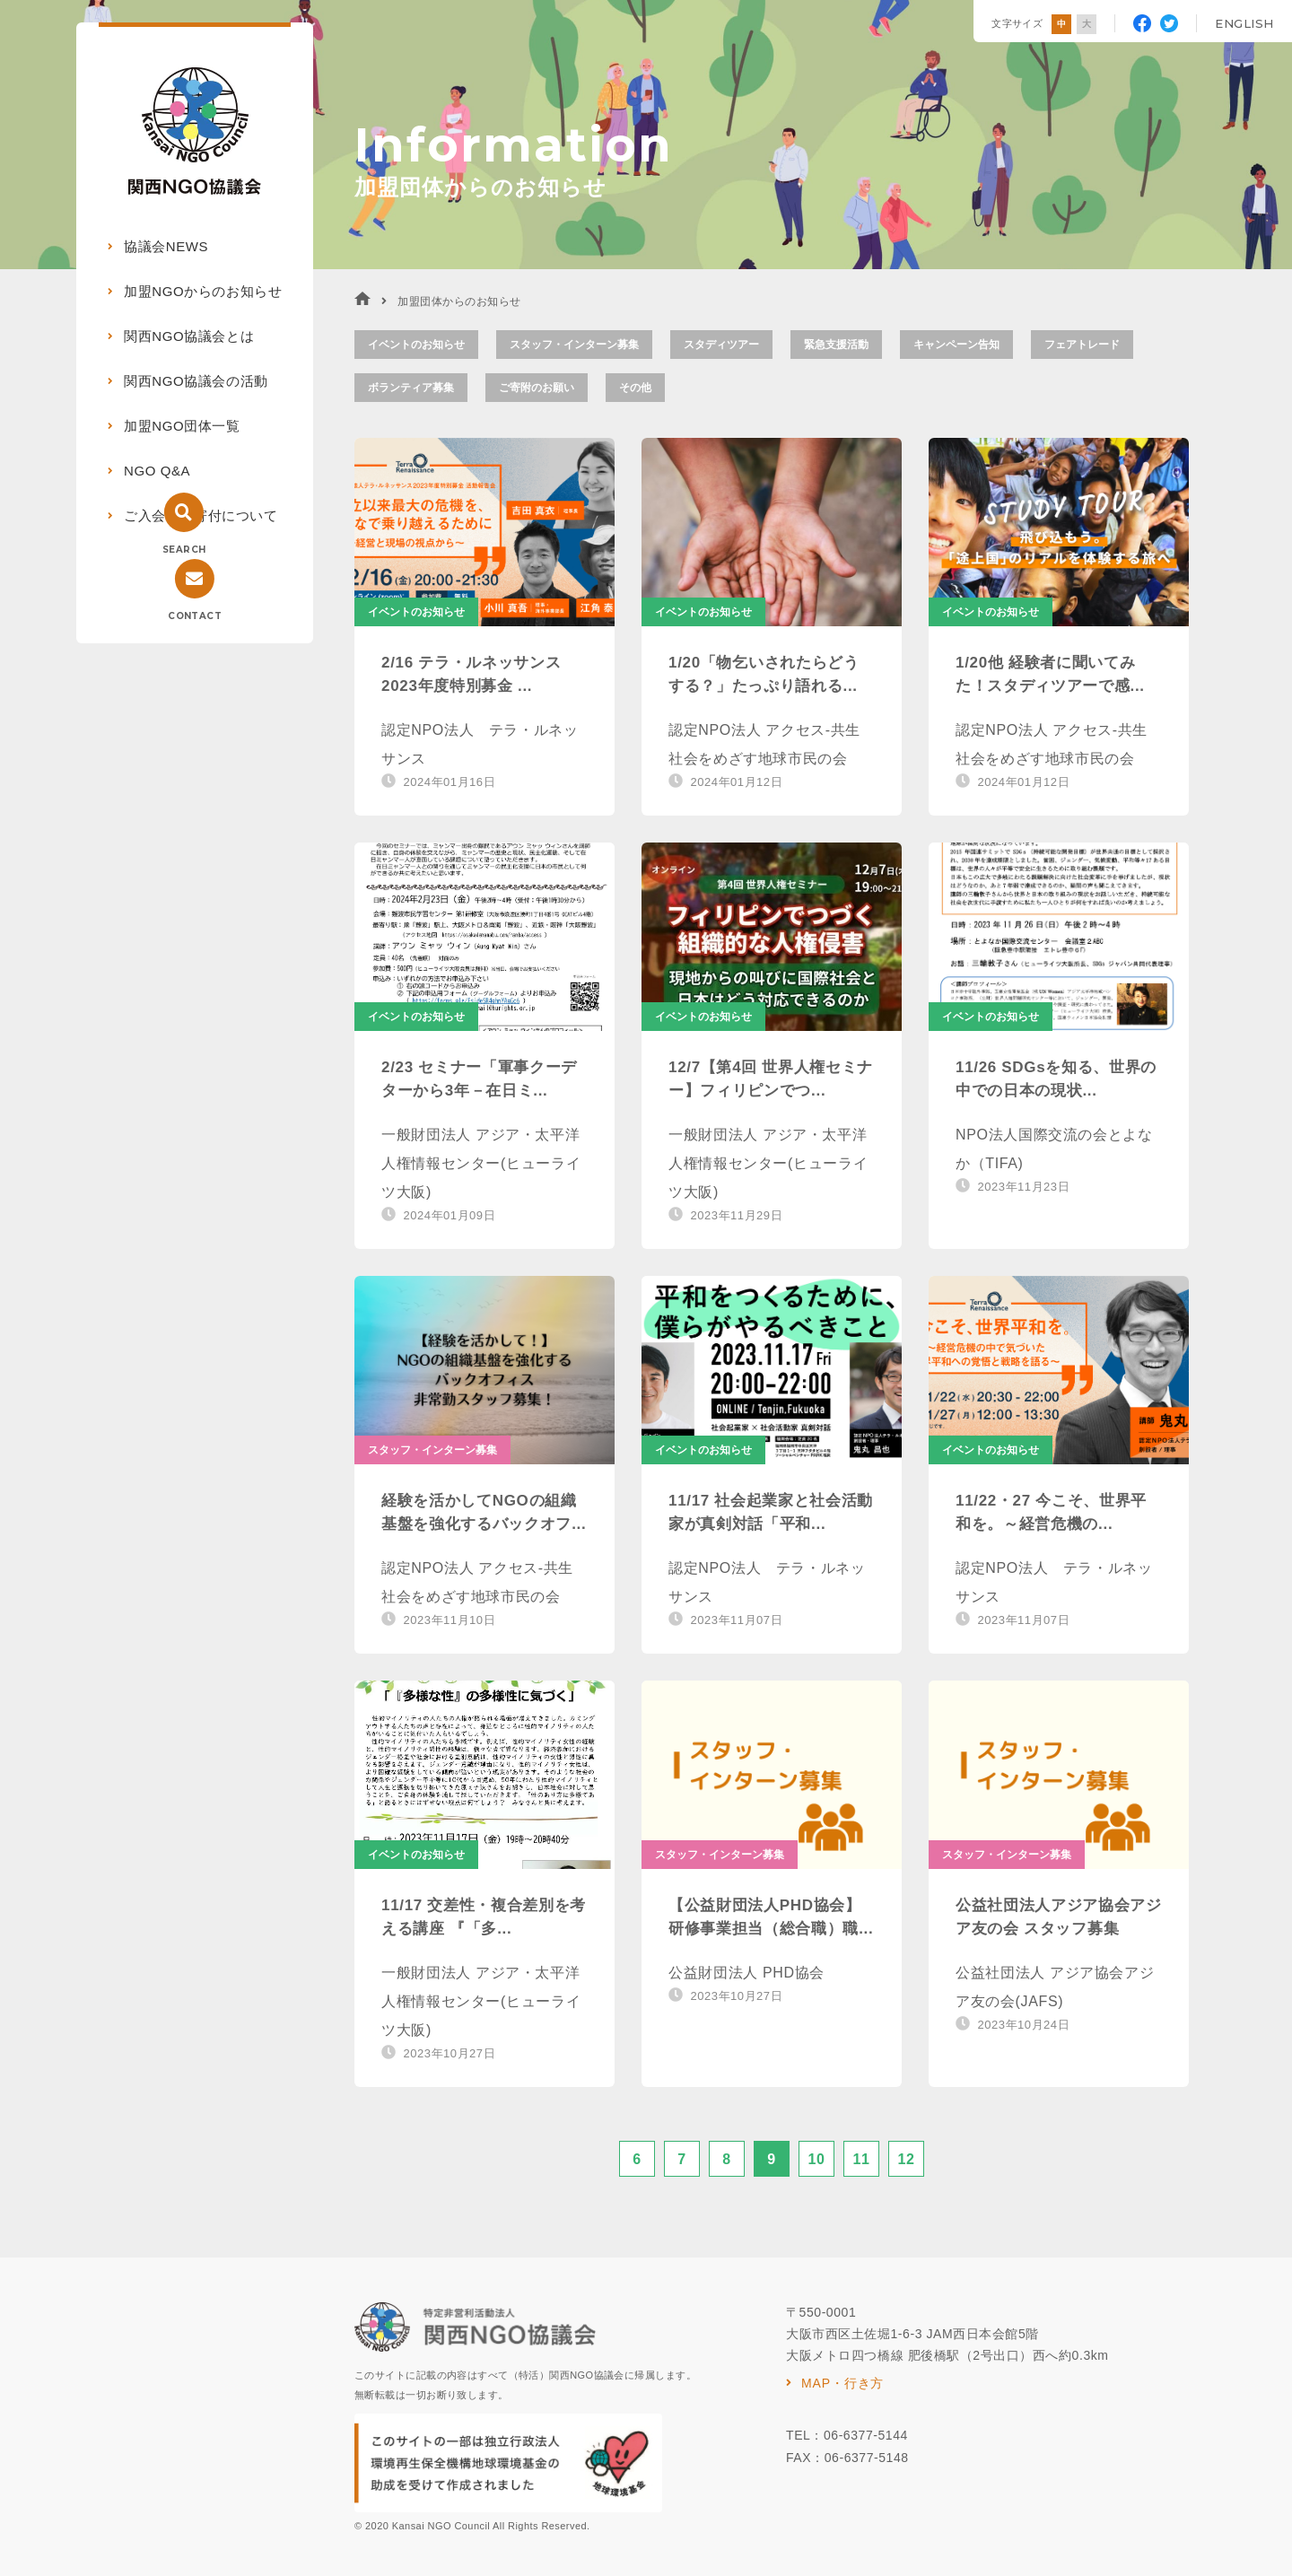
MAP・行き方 (842, 2383)
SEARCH (183, 549)
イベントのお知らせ (416, 344)
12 (905, 2159)
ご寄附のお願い (536, 387)
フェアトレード (1082, 344)
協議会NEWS (166, 246)
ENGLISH (1244, 23)
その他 (635, 387)
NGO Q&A (157, 470)
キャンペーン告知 (956, 344)
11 (860, 2159)
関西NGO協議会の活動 (196, 381)
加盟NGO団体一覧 (182, 425)
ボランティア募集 (411, 387)
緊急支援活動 (836, 344)
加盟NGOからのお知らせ (203, 291)
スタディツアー (721, 344)
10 (816, 2159)
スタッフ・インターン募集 (574, 344)
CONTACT (195, 616)
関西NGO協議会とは (189, 336)
